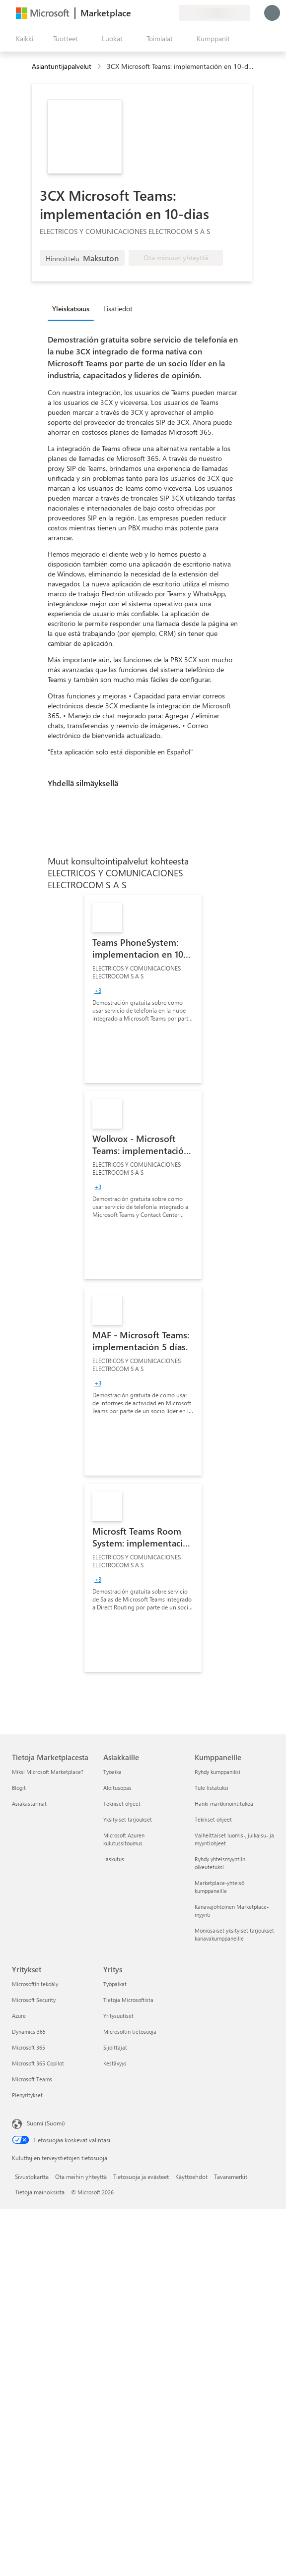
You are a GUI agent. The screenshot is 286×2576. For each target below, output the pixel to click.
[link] (143, 989)
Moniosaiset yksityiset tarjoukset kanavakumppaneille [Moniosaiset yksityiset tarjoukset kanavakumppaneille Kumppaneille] (234, 1934)
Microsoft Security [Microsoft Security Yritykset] (34, 2000)
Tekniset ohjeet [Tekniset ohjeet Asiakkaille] (122, 1803)
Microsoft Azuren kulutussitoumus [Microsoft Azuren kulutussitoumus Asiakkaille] (123, 1839)
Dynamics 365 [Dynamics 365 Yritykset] (29, 2031)
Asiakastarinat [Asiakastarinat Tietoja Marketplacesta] (29, 1803)
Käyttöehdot (191, 2176)
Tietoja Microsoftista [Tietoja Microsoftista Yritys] (128, 2000)
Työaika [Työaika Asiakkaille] (112, 1771)
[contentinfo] (100, 66)
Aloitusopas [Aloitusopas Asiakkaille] (117, 1787)
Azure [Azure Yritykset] (19, 2015)
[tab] (73, 308)
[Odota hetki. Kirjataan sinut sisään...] (272, 13)
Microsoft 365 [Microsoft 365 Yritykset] (28, 2047)
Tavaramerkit (230, 2176)
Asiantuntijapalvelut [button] (61, 66)
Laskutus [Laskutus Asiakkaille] (113, 1859)
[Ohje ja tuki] (147, 13)
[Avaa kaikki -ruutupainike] (22, 39)
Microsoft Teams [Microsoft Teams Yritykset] (32, 2079)
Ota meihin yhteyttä (81, 2176)
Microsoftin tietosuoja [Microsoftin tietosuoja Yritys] (129, 2031)
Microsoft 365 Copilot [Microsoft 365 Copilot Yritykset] (38, 2063)
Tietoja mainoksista (40, 2192)
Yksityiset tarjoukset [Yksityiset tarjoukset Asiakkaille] (127, 1819)
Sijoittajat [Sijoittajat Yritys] (115, 2047)
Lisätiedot (118, 308)
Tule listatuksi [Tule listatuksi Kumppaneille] (211, 1787)
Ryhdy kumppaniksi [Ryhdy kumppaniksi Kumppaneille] (217, 1771)
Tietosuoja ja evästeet (141, 2176)
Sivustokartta (32, 2176)
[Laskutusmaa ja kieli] (214, 13)
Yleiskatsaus (70, 308)
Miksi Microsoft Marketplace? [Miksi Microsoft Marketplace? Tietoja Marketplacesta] (47, 1771)
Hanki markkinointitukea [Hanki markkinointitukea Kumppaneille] (224, 1803)
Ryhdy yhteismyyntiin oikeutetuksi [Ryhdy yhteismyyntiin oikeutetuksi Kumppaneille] (220, 1863)
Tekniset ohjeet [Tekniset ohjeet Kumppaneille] (213, 1819)
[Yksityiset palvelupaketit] (171, 13)
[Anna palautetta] (135, 13)
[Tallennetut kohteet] (159, 13)
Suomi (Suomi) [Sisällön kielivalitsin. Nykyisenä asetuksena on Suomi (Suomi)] (46, 2123)
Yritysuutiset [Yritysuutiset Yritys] (118, 2015)
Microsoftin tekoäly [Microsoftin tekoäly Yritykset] (35, 1984)
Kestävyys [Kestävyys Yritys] (115, 2063)
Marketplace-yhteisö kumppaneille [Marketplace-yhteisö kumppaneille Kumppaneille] (219, 1886)
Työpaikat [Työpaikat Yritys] (115, 1984)
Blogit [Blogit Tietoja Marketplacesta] (19, 1787)
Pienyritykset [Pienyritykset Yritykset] (27, 2095)
